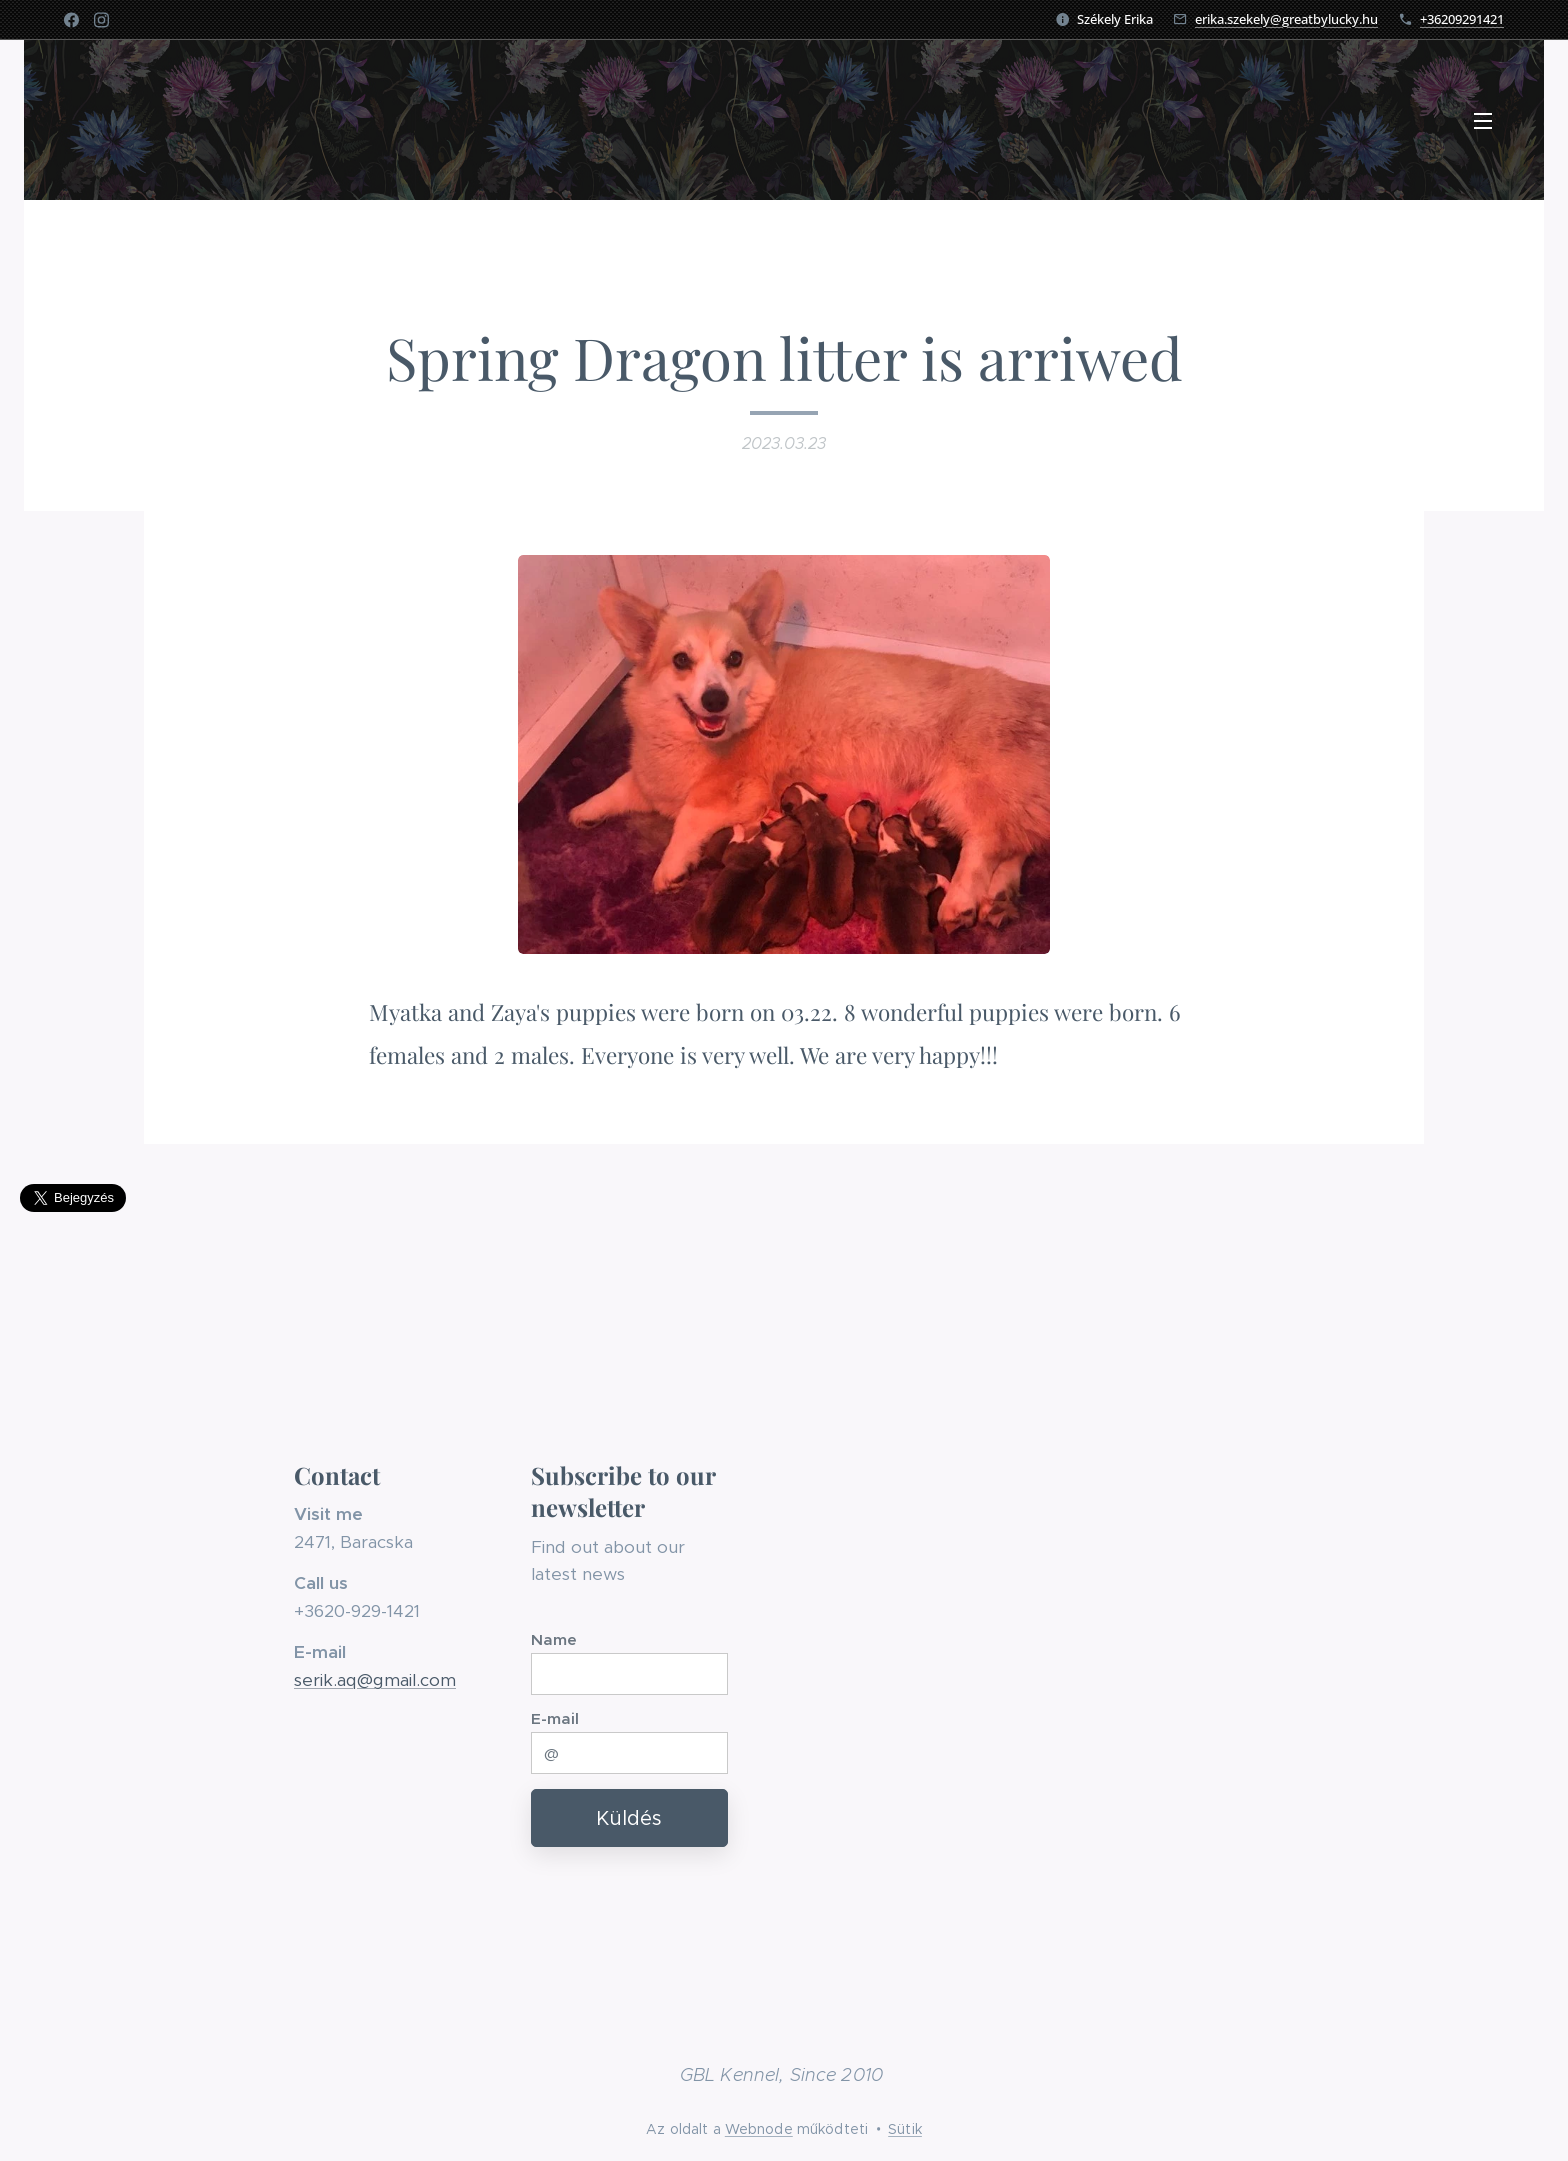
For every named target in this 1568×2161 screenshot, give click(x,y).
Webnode (759, 2129)
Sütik (905, 2129)
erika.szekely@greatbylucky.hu (1286, 19)
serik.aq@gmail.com (375, 1680)
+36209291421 (1462, 19)
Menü (1483, 121)
